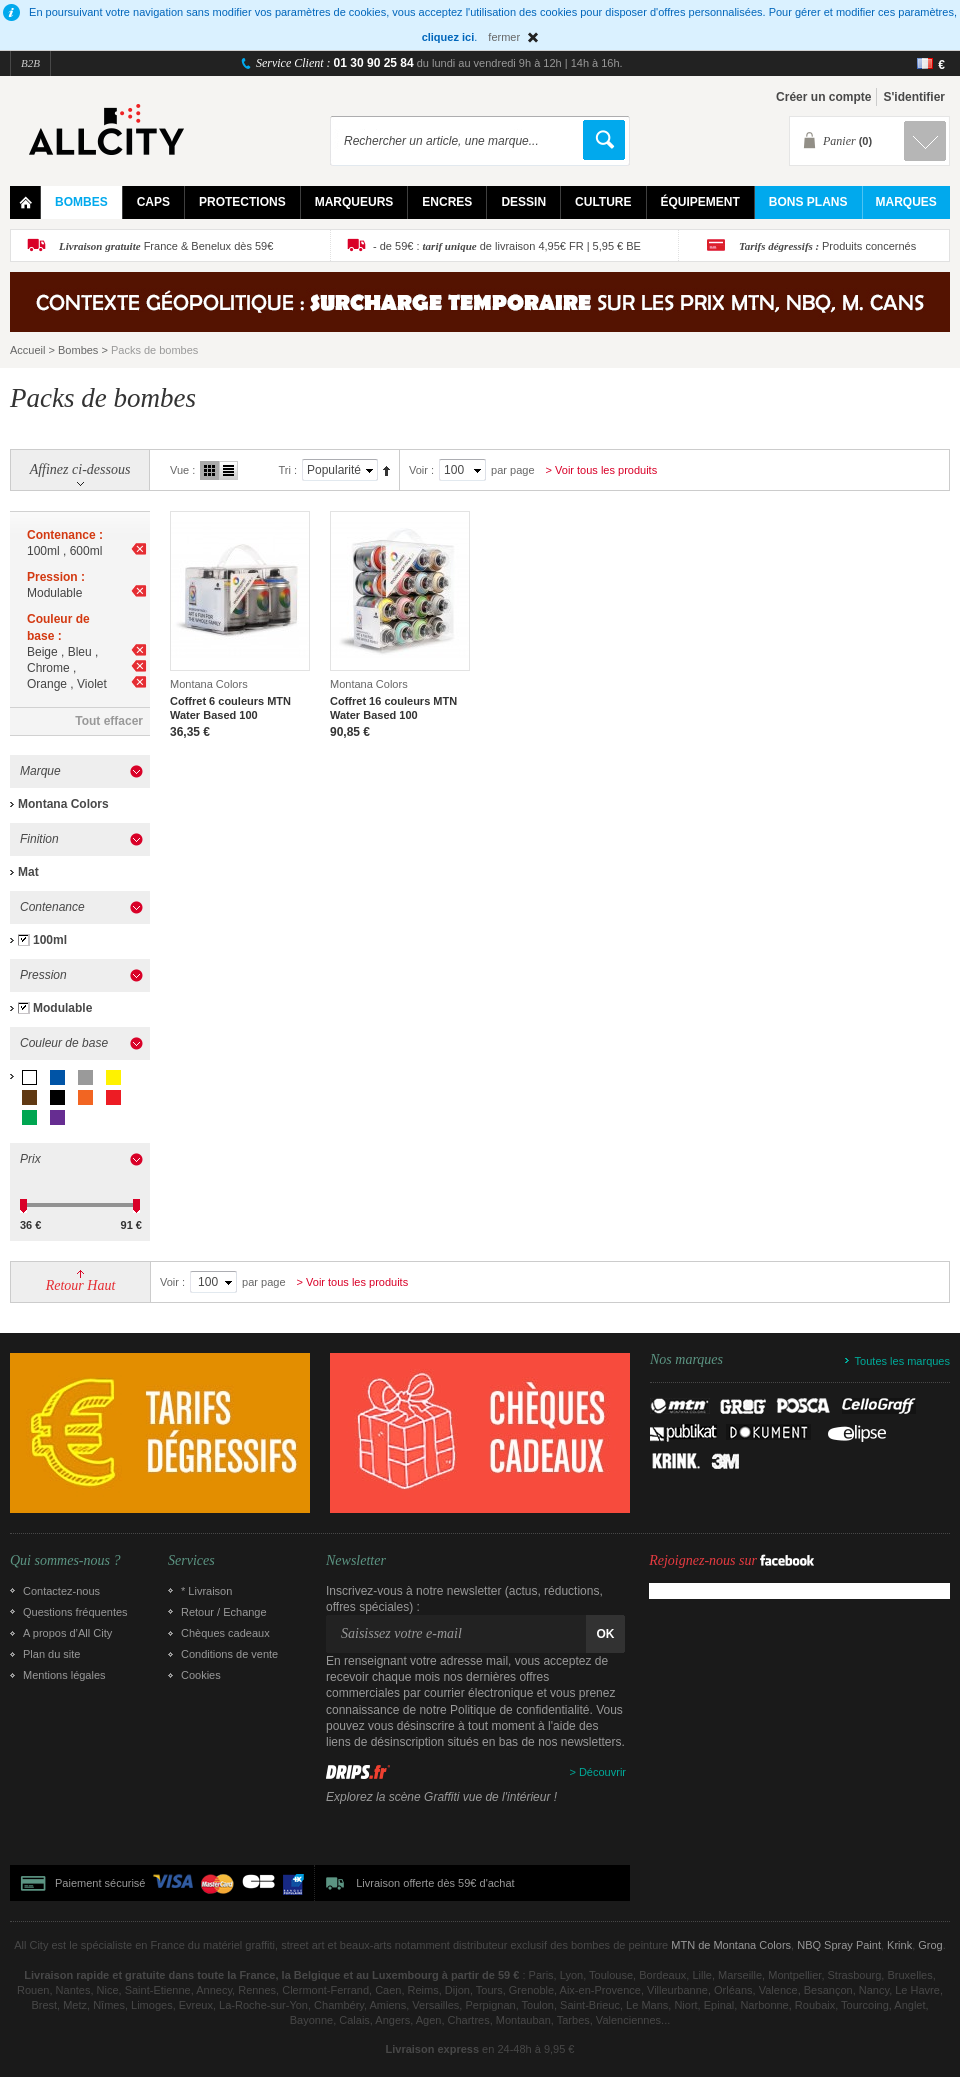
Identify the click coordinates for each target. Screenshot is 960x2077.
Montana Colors (63, 804)
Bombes (78, 350)
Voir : (421, 470)
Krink (899, 1945)
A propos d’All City (67, 1633)
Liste (228, 470)
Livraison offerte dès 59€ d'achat (435, 1883)
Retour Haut (81, 1285)
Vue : (182, 470)
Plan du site (51, 1654)
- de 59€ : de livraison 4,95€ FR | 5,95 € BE (507, 246)
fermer (504, 37)
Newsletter (356, 1561)
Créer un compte (823, 97)
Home (25, 202)
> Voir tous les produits (602, 470)
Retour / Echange (224, 1612)
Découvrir (602, 1772)
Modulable (62, 1008)
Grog (930, 1945)
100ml (50, 940)
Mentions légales (64, 1675)
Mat (28, 872)
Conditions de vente (229, 1654)
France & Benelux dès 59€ (166, 246)
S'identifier (914, 97)
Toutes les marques (902, 1361)
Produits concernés (827, 246)
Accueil (27, 350)
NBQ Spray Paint (839, 1945)
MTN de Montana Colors (731, 1945)
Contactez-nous (61, 1591)
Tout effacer (109, 721)
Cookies (201, 1675)
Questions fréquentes (75, 1612)
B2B (30, 63)
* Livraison (206, 1591)
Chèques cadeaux (225, 1633)
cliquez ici (448, 37)
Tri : (287, 470)
